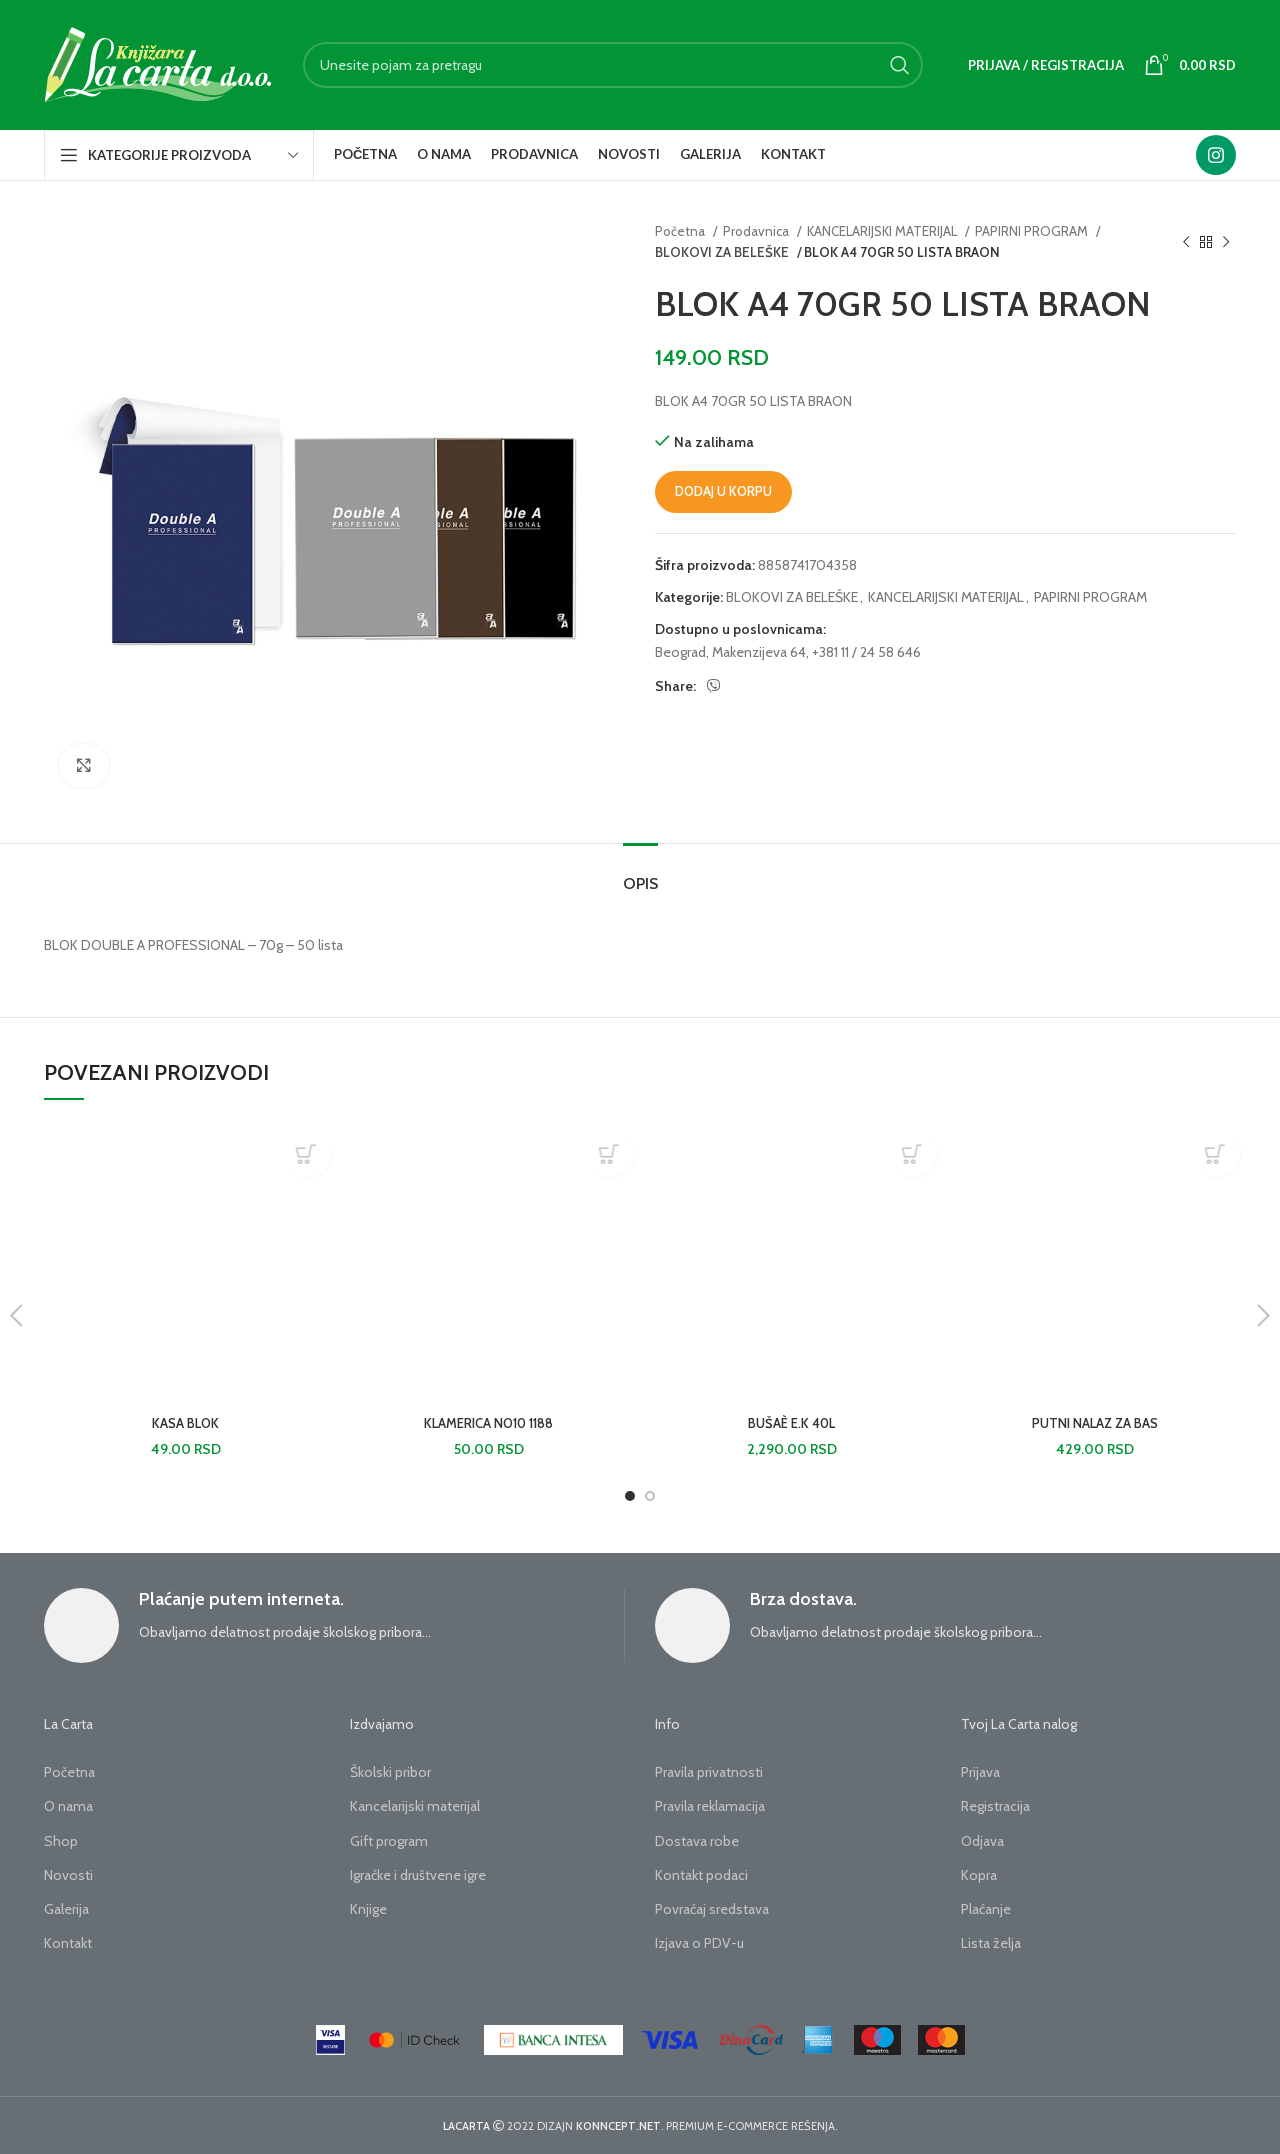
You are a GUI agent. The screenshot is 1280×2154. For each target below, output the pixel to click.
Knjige (368, 1909)
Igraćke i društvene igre (418, 1875)
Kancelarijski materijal (415, 1806)
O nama (68, 1806)
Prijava (980, 1772)
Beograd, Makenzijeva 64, (732, 652)
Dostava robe (697, 1841)
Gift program (389, 1841)
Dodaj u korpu (723, 491)
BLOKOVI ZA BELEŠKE (719, 252)
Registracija (995, 1806)
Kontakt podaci (701, 1875)
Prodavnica (757, 231)
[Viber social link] (714, 686)
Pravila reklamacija (710, 1806)
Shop (61, 1841)
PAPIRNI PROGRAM (1033, 231)
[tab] (640, 873)
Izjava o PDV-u (699, 1943)
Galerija (66, 1909)
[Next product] (1226, 242)
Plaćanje (986, 1909)
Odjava (982, 1841)
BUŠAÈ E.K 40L (792, 1423)
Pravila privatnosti (709, 1772)
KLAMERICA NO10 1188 (489, 1423)
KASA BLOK (185, 1423)
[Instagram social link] (1216, 155)
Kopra (979, 1875)
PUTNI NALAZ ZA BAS (1094, 1423)
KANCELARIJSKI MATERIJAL (883, 231)
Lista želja (991, 1943)
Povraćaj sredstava (712, 1909)
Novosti (68, 1875)
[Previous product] (1186, 242)
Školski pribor (390, 1772)
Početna (681, 231)
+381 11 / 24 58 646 (866, 652)
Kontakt (68, 1943)
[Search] (613, 65)
